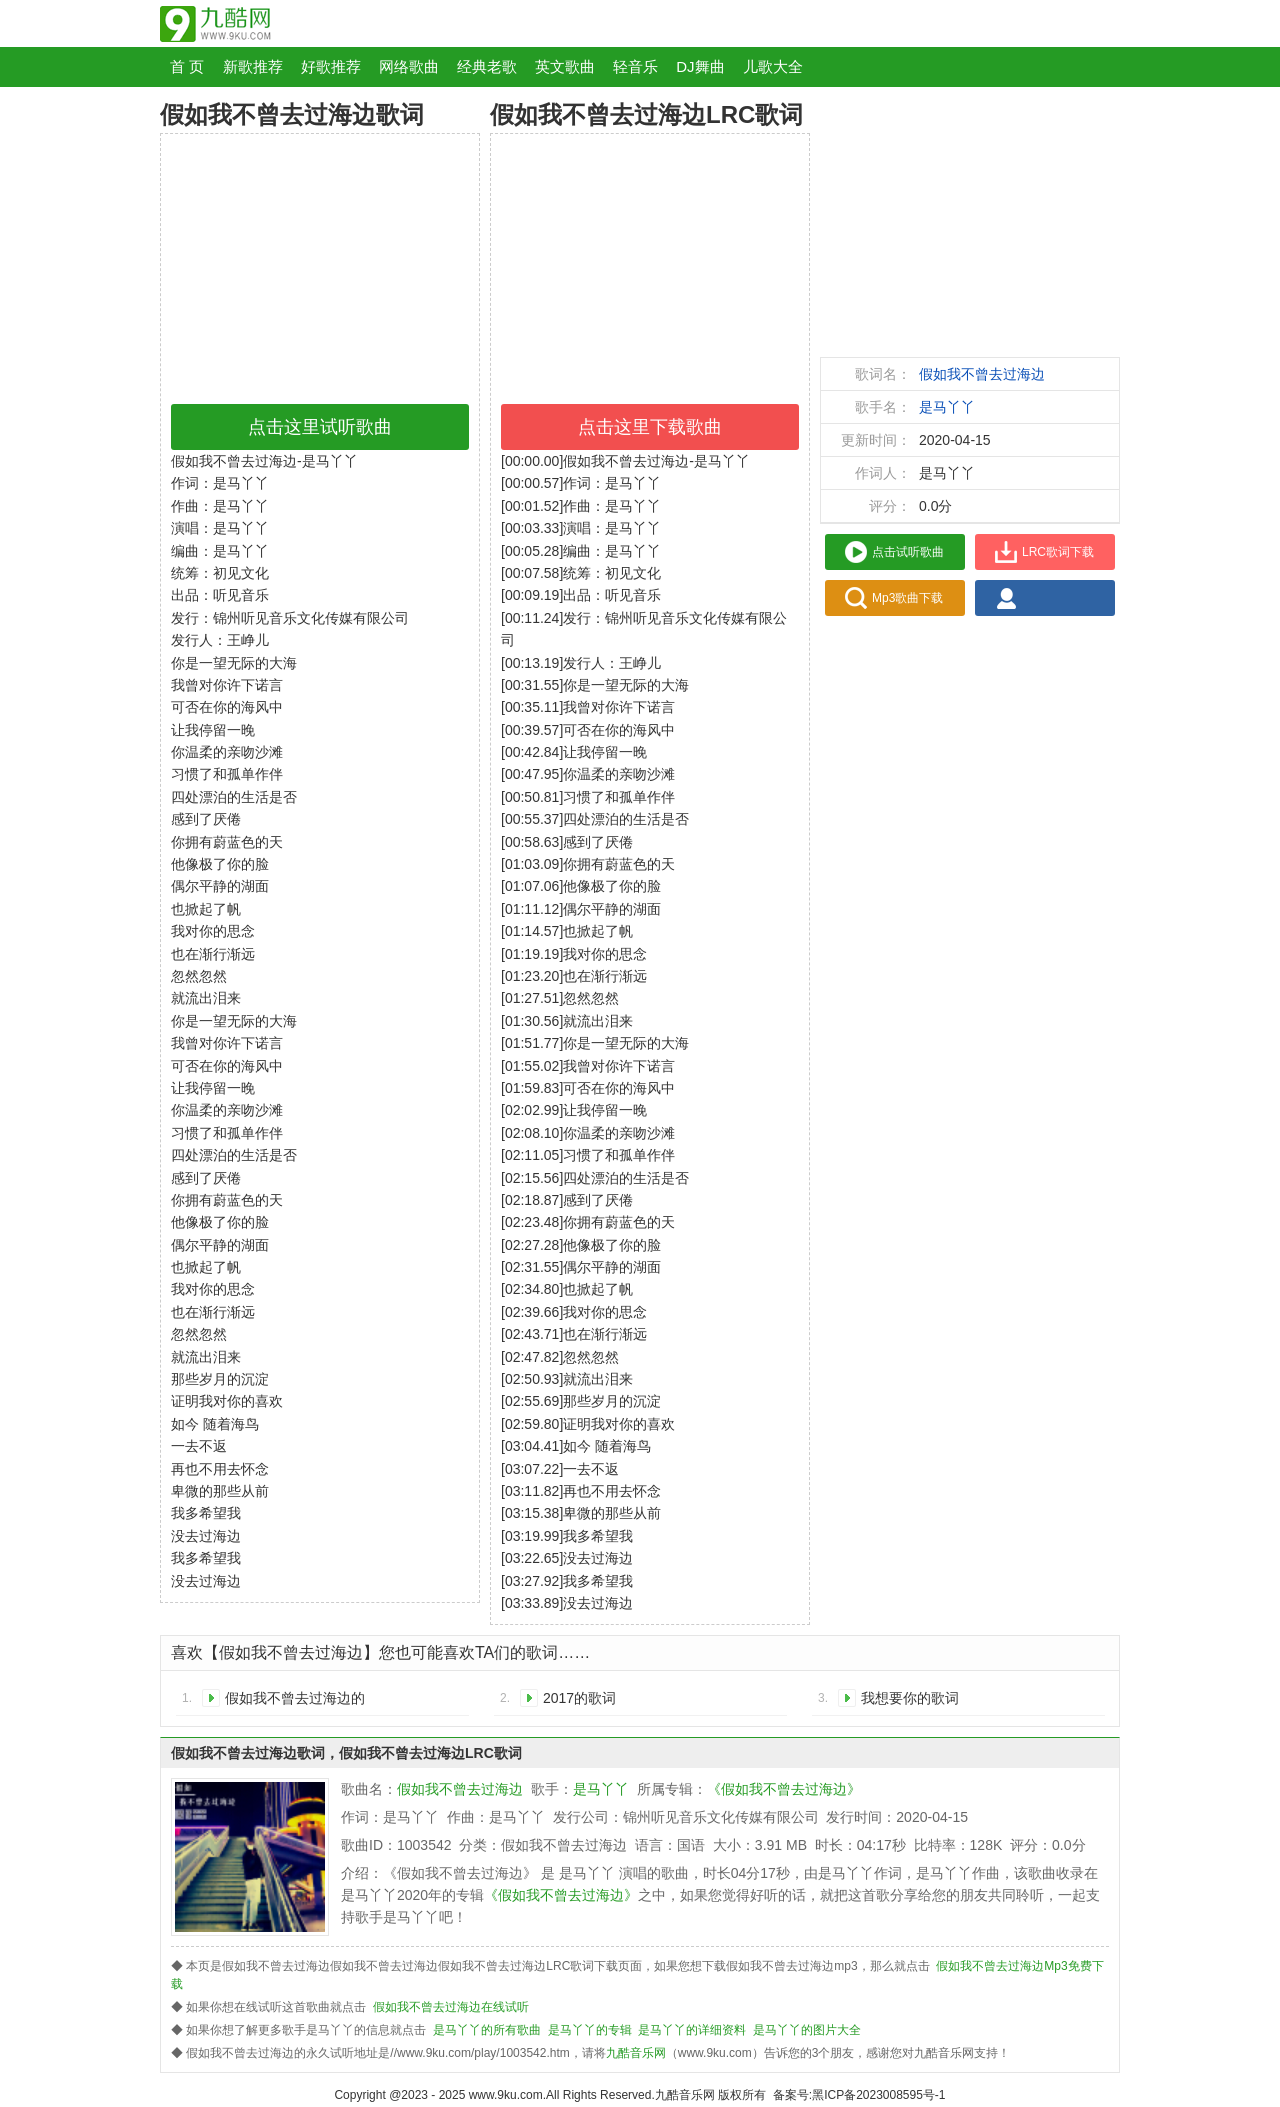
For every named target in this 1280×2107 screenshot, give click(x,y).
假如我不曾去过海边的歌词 (295, 1701)
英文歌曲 (565, 66)
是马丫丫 (947, 407)
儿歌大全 (773, 66)
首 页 (187, 66)
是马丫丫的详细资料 (692, 2030)
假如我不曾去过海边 (982, 374)
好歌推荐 (331, 66)
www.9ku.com (506, 2095)
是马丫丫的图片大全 (807, 2030)
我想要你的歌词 (910, 1698)
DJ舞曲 (700, 66)
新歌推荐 (253, 66)
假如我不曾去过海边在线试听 (451, 2007)
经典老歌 (487, 66)
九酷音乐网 (636, 2053)
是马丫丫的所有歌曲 (487, 2030)
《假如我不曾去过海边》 (784, 1789)
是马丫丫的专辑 (590, 2030)
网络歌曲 (409, 66)
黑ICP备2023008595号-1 (878, 2095)
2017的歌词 (579, 1698)
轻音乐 (635, 66)
